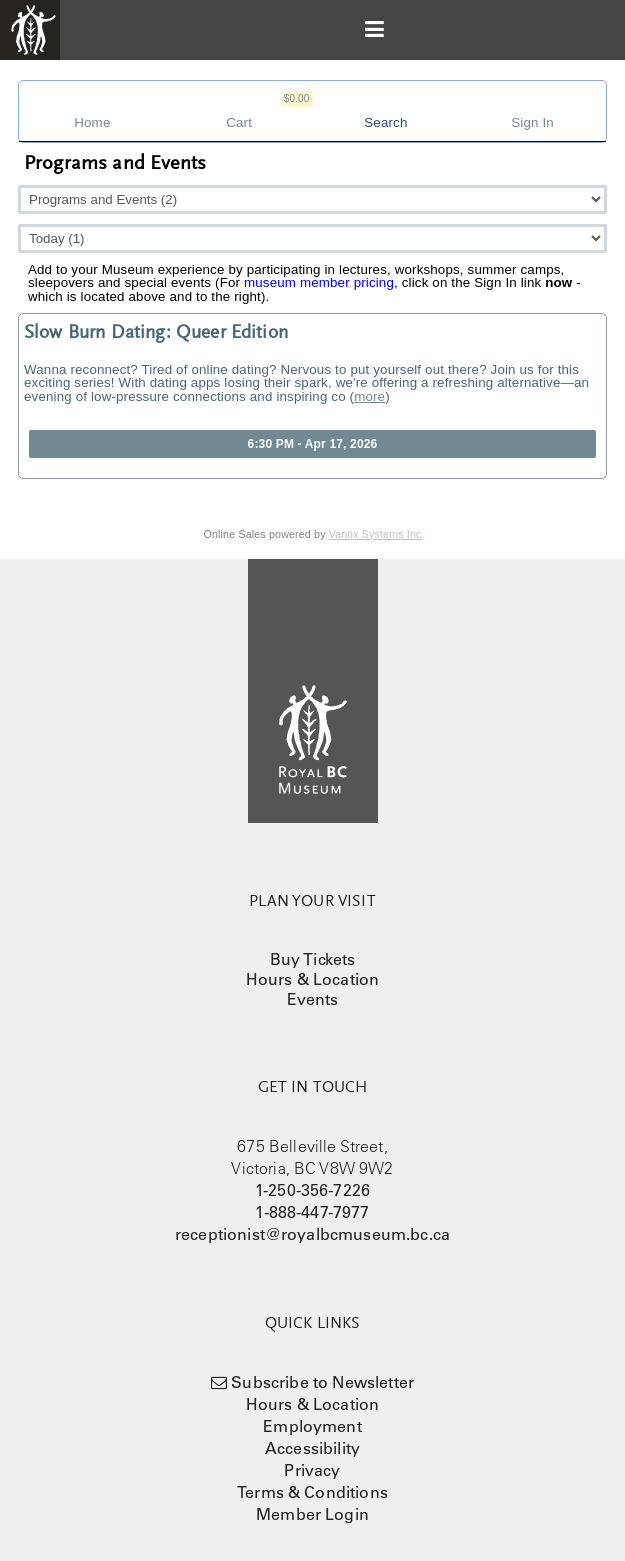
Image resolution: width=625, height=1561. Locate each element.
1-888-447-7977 (312, 1212)
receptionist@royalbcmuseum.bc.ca (312, 1234)
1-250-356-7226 (312, 1190)
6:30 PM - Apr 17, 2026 (313, 444)
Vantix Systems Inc (375, 534)
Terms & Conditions (312, 1492)
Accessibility (312, 1448)
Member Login (312, 1514)
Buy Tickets (313, 959)
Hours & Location (313, 979)
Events (313, 999)
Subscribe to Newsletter (322, 1382)
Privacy (312, 1470)
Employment (312, 1426)
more (369, 396)
